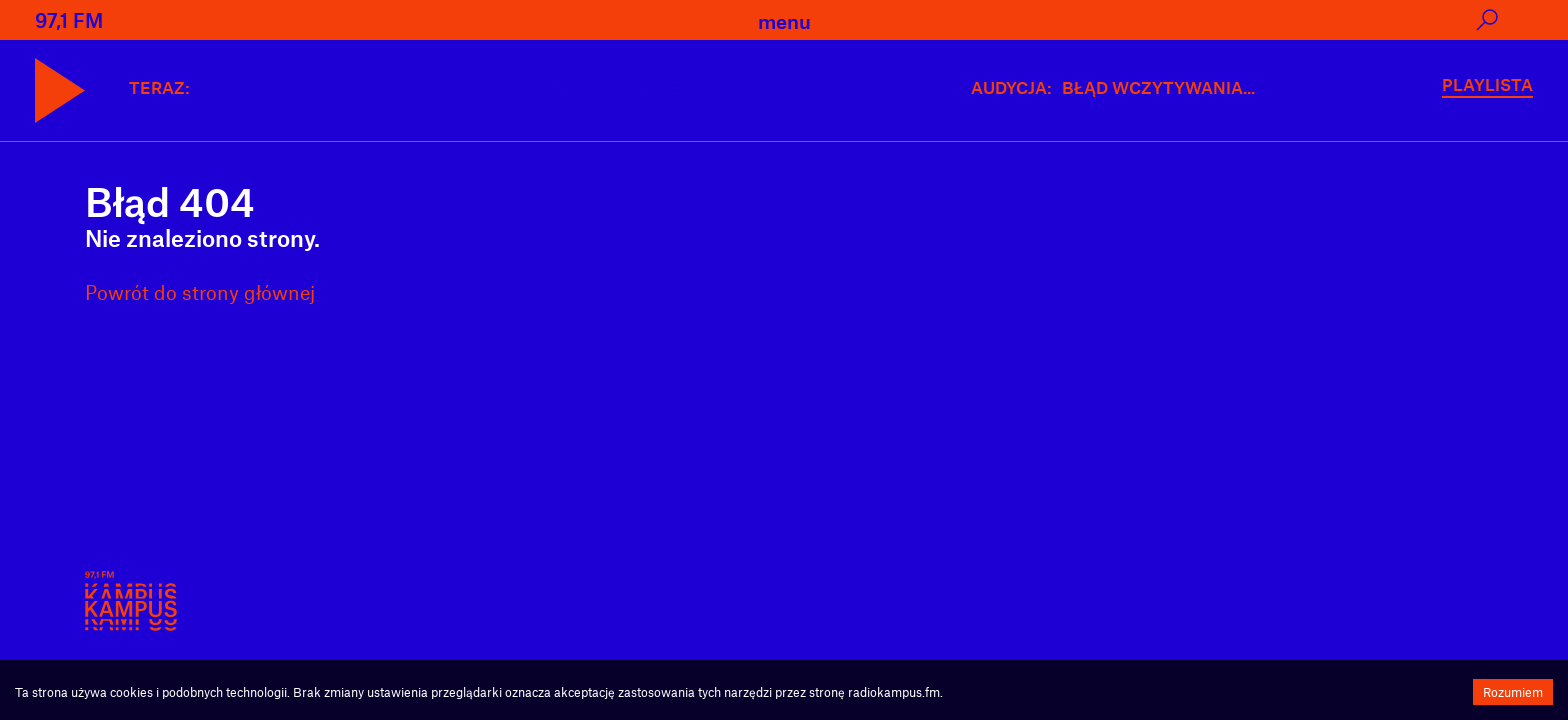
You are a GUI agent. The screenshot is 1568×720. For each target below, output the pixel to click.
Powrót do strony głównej (200, 292)
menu (784, 21)
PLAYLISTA (1487, 84)
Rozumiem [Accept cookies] (1513, 692)
